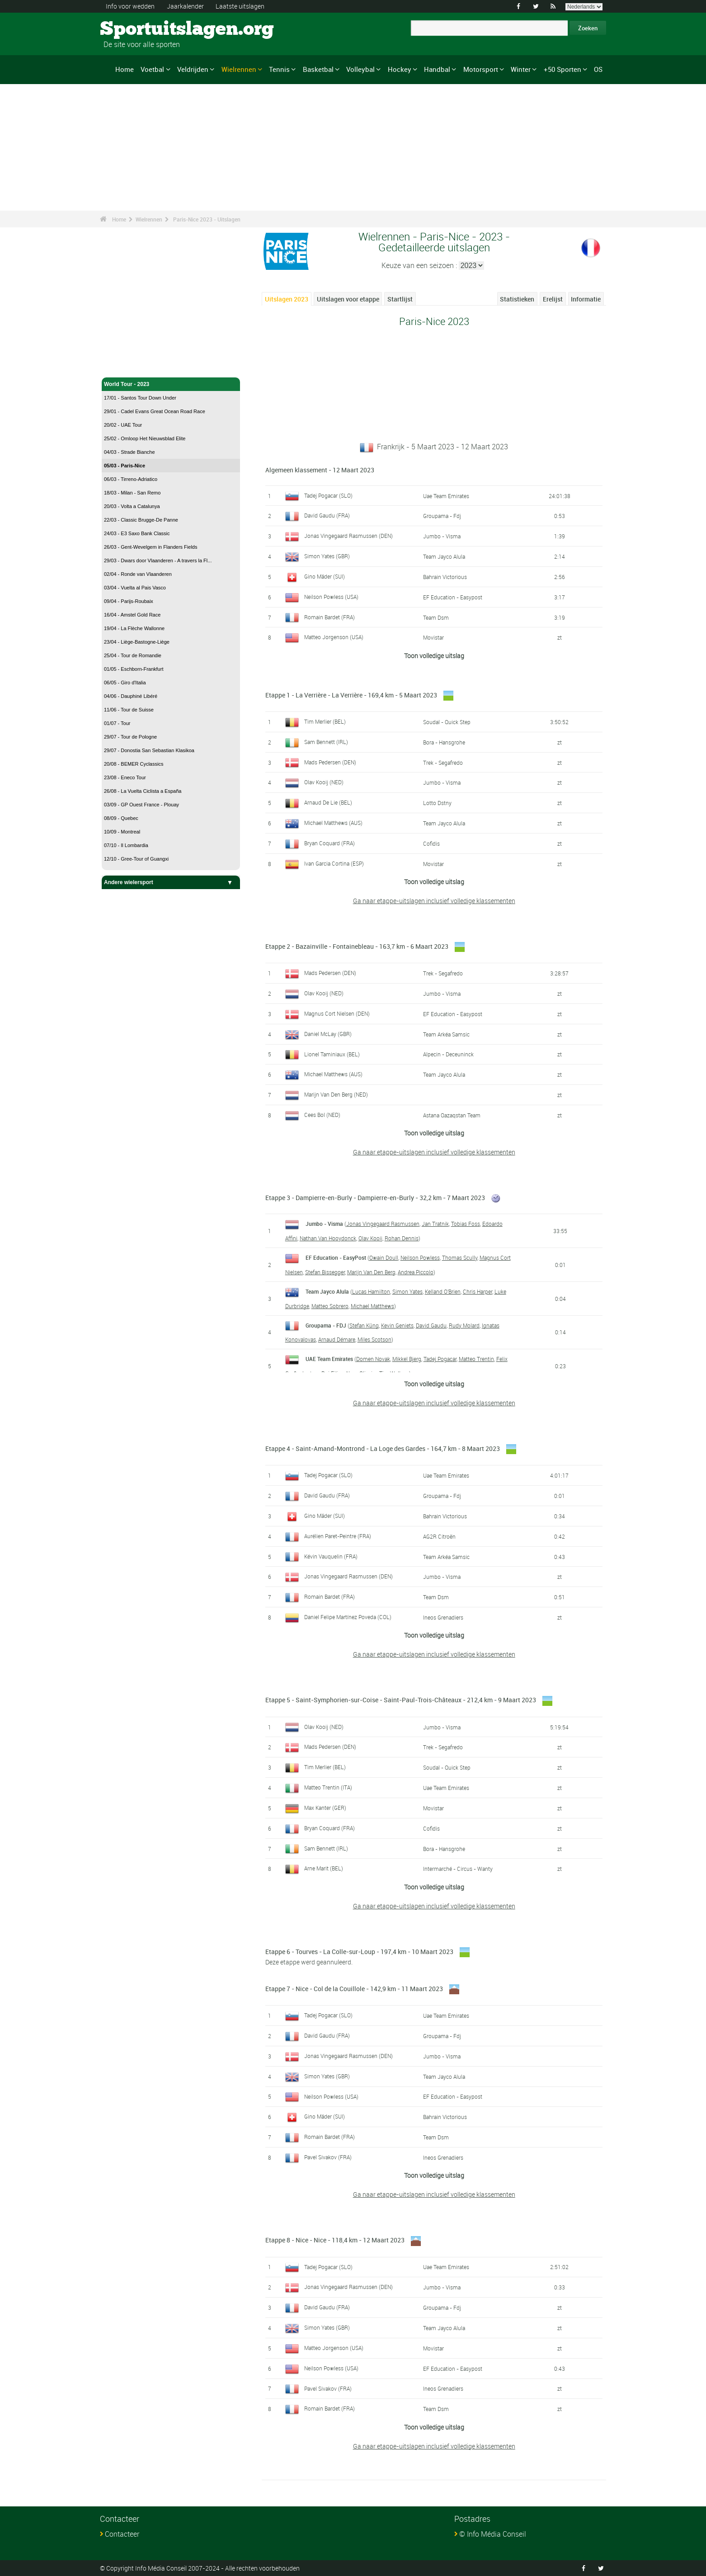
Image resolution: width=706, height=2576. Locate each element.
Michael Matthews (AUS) (333, 822)
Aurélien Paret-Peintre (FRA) (337, 1536)
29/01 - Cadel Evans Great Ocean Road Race (154, 411)
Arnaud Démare (336, 1339)
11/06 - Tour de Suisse (129, 709)
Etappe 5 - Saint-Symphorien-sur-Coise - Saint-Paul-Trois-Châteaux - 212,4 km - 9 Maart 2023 (400, 1699)
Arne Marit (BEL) (323, 1868)
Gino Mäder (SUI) (324, 576)
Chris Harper (477, 1291)
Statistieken (517, 299)
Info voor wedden (130, 6)
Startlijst (400, 299)
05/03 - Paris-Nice (124, 465)
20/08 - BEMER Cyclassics (133, 764)
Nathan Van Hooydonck (328, 1238)
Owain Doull (383, 1257)
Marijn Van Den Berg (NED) (336, 1094)
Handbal (437, 69)
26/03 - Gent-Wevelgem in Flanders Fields (150, 547)
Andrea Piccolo (415, 1272)
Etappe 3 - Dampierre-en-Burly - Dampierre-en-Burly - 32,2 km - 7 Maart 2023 (375, 1197)
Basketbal (318, 69)
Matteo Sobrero (329, 1305)
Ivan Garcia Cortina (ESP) (334, 863)
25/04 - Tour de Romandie (132, 655)
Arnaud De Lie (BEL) (328, 802)
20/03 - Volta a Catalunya (132, 506)
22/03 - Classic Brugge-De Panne (141, 520)
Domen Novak (373, 1358)
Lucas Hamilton (371, 1291)
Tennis (279, 69)
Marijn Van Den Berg (371, 1272)
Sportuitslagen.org (134, 29)
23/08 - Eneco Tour (125, 777)
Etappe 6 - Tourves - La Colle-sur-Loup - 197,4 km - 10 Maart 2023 (359, 1951)
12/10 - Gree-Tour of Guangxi (136, 859)
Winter (521, 69)
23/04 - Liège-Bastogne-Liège (136, 642)
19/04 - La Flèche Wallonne (134, 628)
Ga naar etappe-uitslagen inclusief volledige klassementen (434, 900)
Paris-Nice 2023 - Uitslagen (206, 219)
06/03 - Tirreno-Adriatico (130, 479)
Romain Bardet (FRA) (329, 617)
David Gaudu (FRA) (327, 515)
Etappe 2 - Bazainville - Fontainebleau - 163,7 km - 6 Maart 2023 (356, 946)
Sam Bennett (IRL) (326, 741)
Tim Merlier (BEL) (325, 721)
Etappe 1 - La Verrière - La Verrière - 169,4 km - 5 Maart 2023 (351, 695)
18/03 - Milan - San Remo (132, 492)
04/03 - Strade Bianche (129, 452)
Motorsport (480, 69)
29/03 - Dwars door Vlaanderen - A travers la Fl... (158, 560)
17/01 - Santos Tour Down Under (140, 397)
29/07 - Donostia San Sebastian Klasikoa (149, 750)
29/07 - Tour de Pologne (130, 736)
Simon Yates (407, 1291)
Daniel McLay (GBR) (328, 1033)
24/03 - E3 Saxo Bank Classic (137, 533)
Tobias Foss (465, 1223)
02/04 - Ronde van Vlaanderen (138, 574)
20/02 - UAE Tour (123, 425)
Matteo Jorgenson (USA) (333, 636)
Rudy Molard (464, 1325)
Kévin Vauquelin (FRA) (331, 1556)
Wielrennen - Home (128, 365)
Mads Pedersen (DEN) (330, 762)
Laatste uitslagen (240, 6)
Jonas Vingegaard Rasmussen (382, 1223)
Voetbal (152, 69)
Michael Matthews (372, 1305)
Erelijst (553, 299)
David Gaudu (431, 1325)
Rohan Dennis (402, 1238)
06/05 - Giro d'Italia (125, 682)
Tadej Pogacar (440, 1358)
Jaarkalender (185, 6)
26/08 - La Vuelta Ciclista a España (142, 791)
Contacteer (122, 2534)
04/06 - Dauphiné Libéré (130, 696)
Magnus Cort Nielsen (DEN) (337, 1013)
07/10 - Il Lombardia (126, 845)
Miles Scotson (374, 1339)
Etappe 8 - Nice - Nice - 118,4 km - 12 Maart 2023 (335, 2240)
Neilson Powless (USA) (331, 596)
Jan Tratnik (435, 1223)
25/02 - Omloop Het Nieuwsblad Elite (144, 438)
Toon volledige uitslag (434, 655)
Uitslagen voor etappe (348, 299)
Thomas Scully (459, 1257)
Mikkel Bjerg (406, 1358)
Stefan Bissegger (325, 1272)
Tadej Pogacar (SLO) (328, 495)
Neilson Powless (420, 1257)
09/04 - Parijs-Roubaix (128, 601)
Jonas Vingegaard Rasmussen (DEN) (348, 535)
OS (598, 69)
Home (124, 69)
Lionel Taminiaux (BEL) (332, 1054)
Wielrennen (238, 69)
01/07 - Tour (117, 723)
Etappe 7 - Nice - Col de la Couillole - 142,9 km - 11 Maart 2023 (354, 1988)
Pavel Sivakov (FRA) (328, 2157)
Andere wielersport (171, 882)
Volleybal (360, 69)
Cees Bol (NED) (322, 1114)
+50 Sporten (562, 69)
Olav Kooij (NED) (324, 782)
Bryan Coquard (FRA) (329, 843)
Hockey (399, 69)
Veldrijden (192, 69)
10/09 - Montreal (122, 831)
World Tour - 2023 (171, 384)
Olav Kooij (370, 1238)
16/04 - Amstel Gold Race (132, 614)
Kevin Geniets (397, 1325)
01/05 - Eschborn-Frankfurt (133, 669)
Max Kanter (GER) (325, 1807)
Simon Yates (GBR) (327, 556)
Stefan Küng (364, 1325)
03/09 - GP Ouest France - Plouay (141, 804)
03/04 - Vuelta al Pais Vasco (135, 587)
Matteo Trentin (476, 1358)
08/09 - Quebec (121, 818)
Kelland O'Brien (443, 1291)
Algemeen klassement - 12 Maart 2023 (319, 470)
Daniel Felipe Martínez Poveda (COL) (347, 1616)
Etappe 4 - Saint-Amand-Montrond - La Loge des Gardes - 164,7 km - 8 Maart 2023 (382, 1448)
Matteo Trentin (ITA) (328, 1787)
